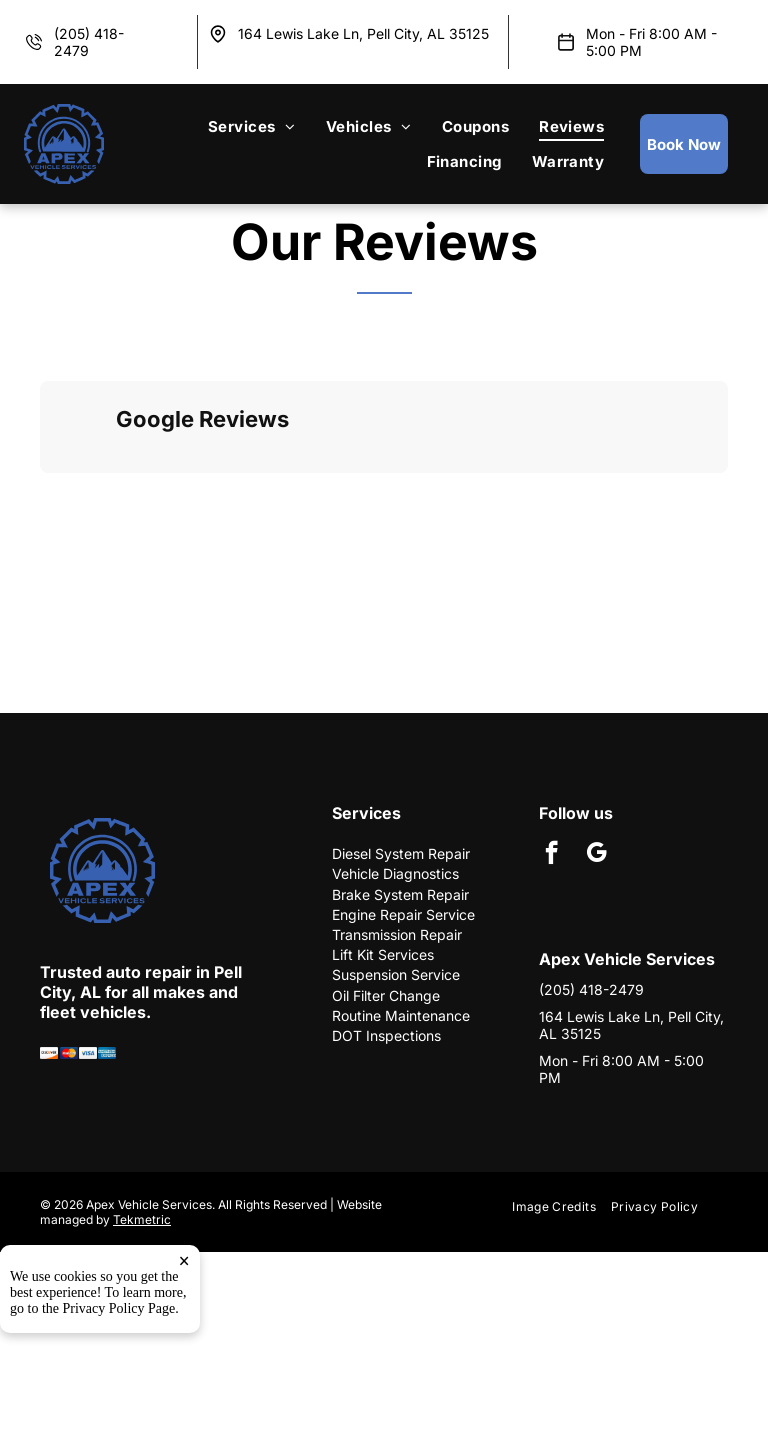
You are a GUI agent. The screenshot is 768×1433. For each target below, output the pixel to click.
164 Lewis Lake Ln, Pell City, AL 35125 (363, 33)
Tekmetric (142, 1219)
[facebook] (551, 855)
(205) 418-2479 (591, 989)
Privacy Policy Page (119, 1308)
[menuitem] (252, 126)
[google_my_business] (596, 855)
